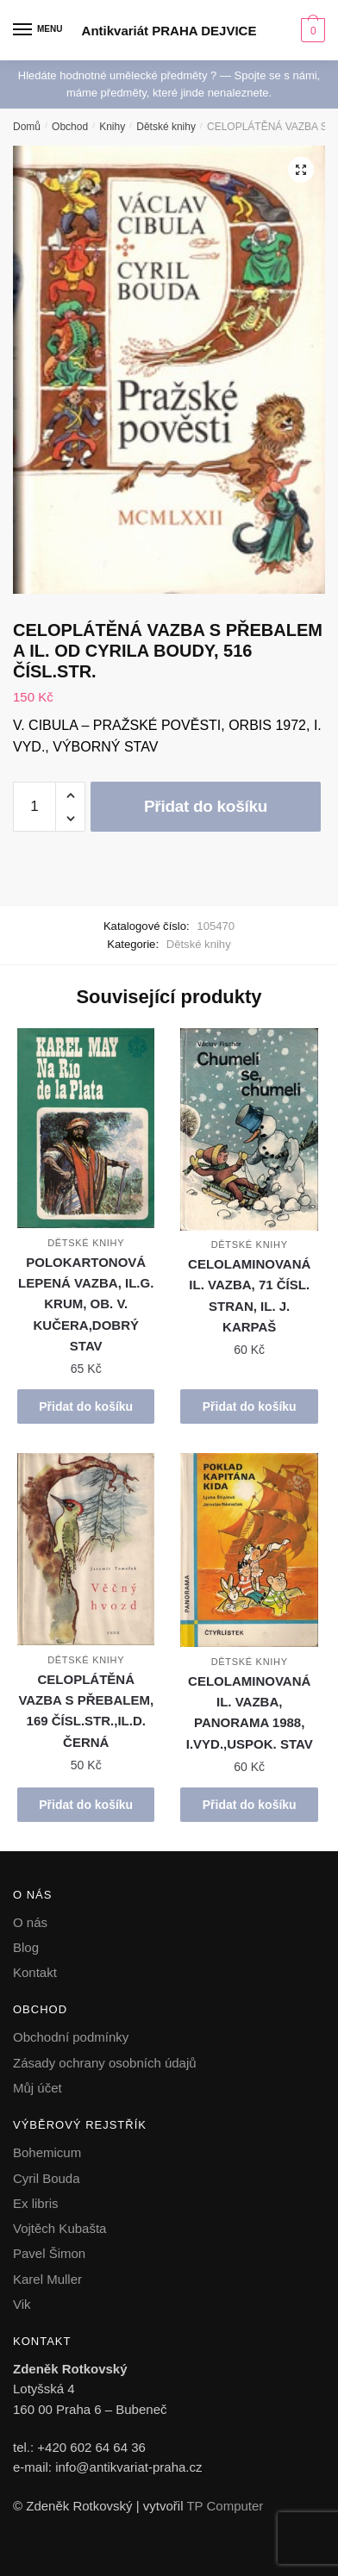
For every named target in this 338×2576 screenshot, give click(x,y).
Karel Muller (47, 2279)
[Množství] (34, 807)
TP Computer (224, 2505)
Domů (27, 127)
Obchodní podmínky (70, 2037)
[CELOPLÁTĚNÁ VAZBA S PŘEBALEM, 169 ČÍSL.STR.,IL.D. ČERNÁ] (85, 1549)
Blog (26, 1947)
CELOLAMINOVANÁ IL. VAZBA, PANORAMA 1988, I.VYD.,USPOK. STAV (249, 1712)
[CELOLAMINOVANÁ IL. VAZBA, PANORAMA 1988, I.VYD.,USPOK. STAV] (248, 1550)
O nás (30, 1922)
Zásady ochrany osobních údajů (105, 2062)
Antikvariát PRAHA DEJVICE (169, 30)
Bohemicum (47, 2152)
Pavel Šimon (49, 2253)
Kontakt (35, 1972)
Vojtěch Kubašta (59, 2228)
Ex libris (36, 2203)
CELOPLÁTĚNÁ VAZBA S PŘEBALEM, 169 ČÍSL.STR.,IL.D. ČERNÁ (85, 1711)
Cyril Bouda (46, 2178)
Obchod (70, 127)
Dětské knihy (166, 127)
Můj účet (37, 2087)
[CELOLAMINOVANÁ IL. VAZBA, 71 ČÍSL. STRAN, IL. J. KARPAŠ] (248, 1129)
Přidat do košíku (205, 806)
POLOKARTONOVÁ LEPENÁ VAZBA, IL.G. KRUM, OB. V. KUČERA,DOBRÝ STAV (85, 1304)
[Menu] (39, 30)
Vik (22, 2304)
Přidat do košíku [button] (86, 1406)
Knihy (112, 127)
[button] (301, 170)
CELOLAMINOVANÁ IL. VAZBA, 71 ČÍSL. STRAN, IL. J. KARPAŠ (249, 1295)
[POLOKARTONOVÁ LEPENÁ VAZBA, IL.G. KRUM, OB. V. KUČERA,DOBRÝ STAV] (85, 1128)
